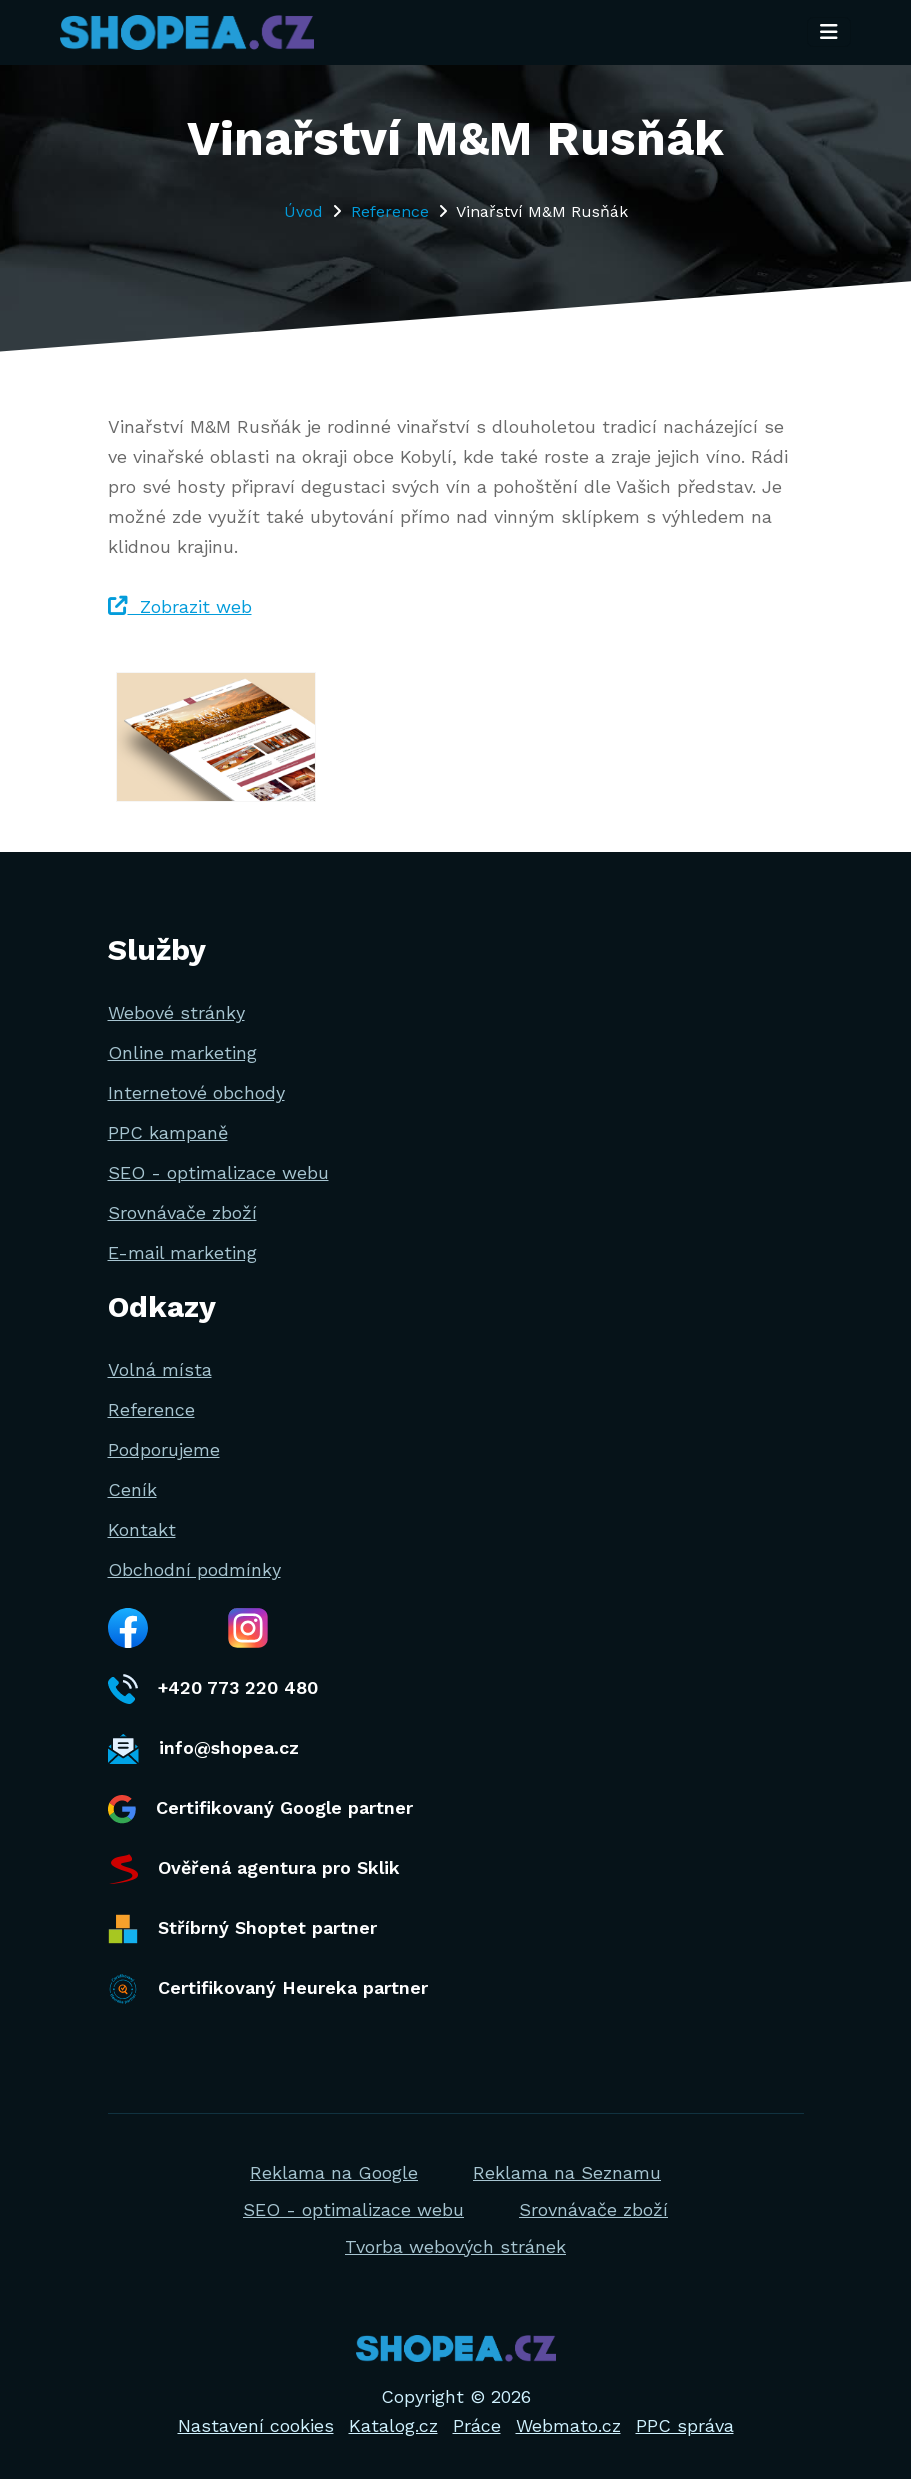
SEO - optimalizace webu (218, 1172)
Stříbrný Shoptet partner (242, 1929)
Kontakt (142, 1529)
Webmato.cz (568, 2425)
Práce (477, 2425)
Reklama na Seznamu (567, 2172)
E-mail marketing (182, 1252)
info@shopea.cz (203, 1749)
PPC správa (685, 2425)
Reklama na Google (334, 2172)
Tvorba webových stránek (455, 2246)
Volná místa (160, 1369)
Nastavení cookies (256, 2425)
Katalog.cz (393, 2425)
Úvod (303, 211)
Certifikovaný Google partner (260, 1809)
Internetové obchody (196, 1092)
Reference (390, 211)
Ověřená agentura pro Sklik (254, 1869)
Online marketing (182, 1052)
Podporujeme (164, 1449)
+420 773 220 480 (213, 1689)
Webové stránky (176, 1012)
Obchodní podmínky (194, 1569)
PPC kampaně (168, 1132)
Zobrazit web (180, 606)
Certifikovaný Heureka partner (268, 1989)
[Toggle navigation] (829, 33)
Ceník (132, 1489)
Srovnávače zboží (182, 1212)
